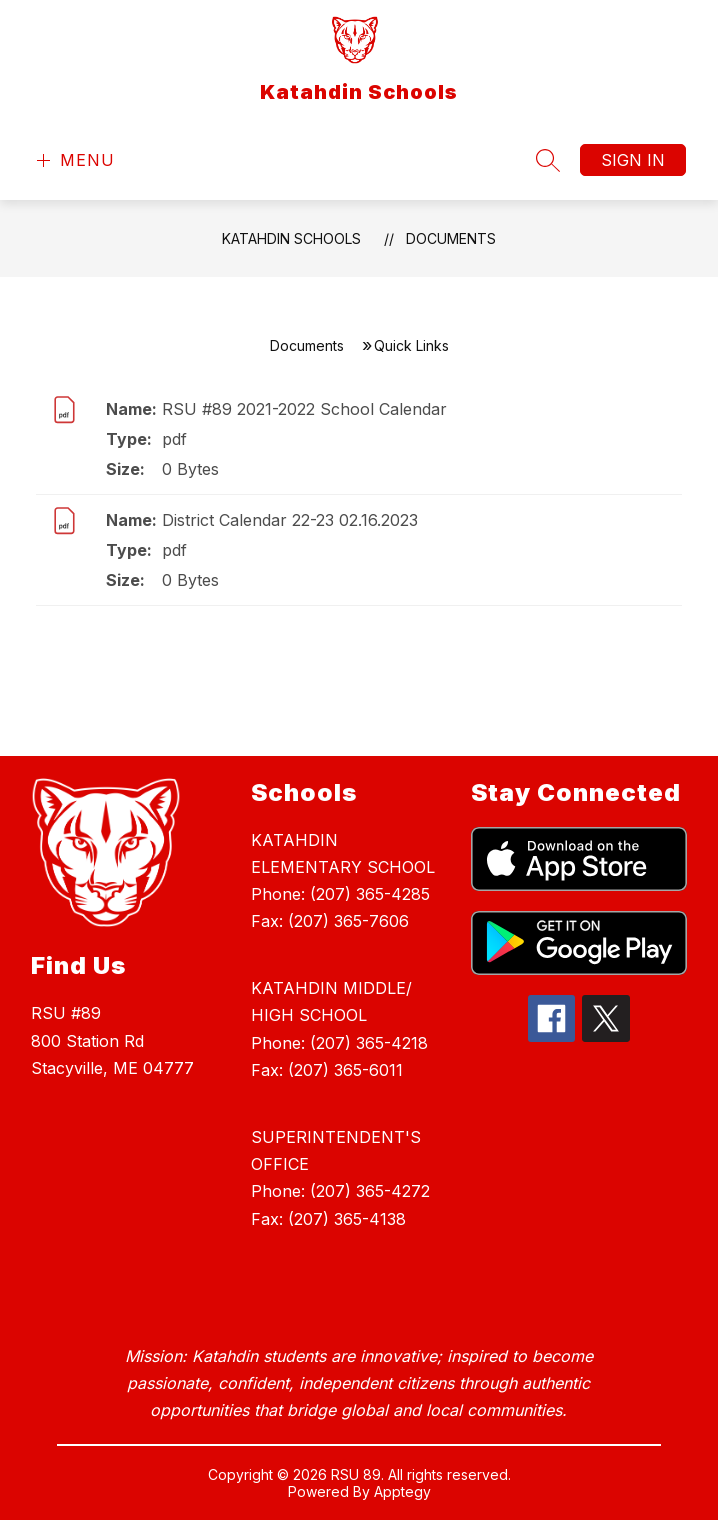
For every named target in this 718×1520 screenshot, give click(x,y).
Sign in (633, 160)
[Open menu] (73, 160)
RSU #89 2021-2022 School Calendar (304, 409)
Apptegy (402, 1491)
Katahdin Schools (291, 238)
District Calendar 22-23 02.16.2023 (290, 520)
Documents (451, 238)
